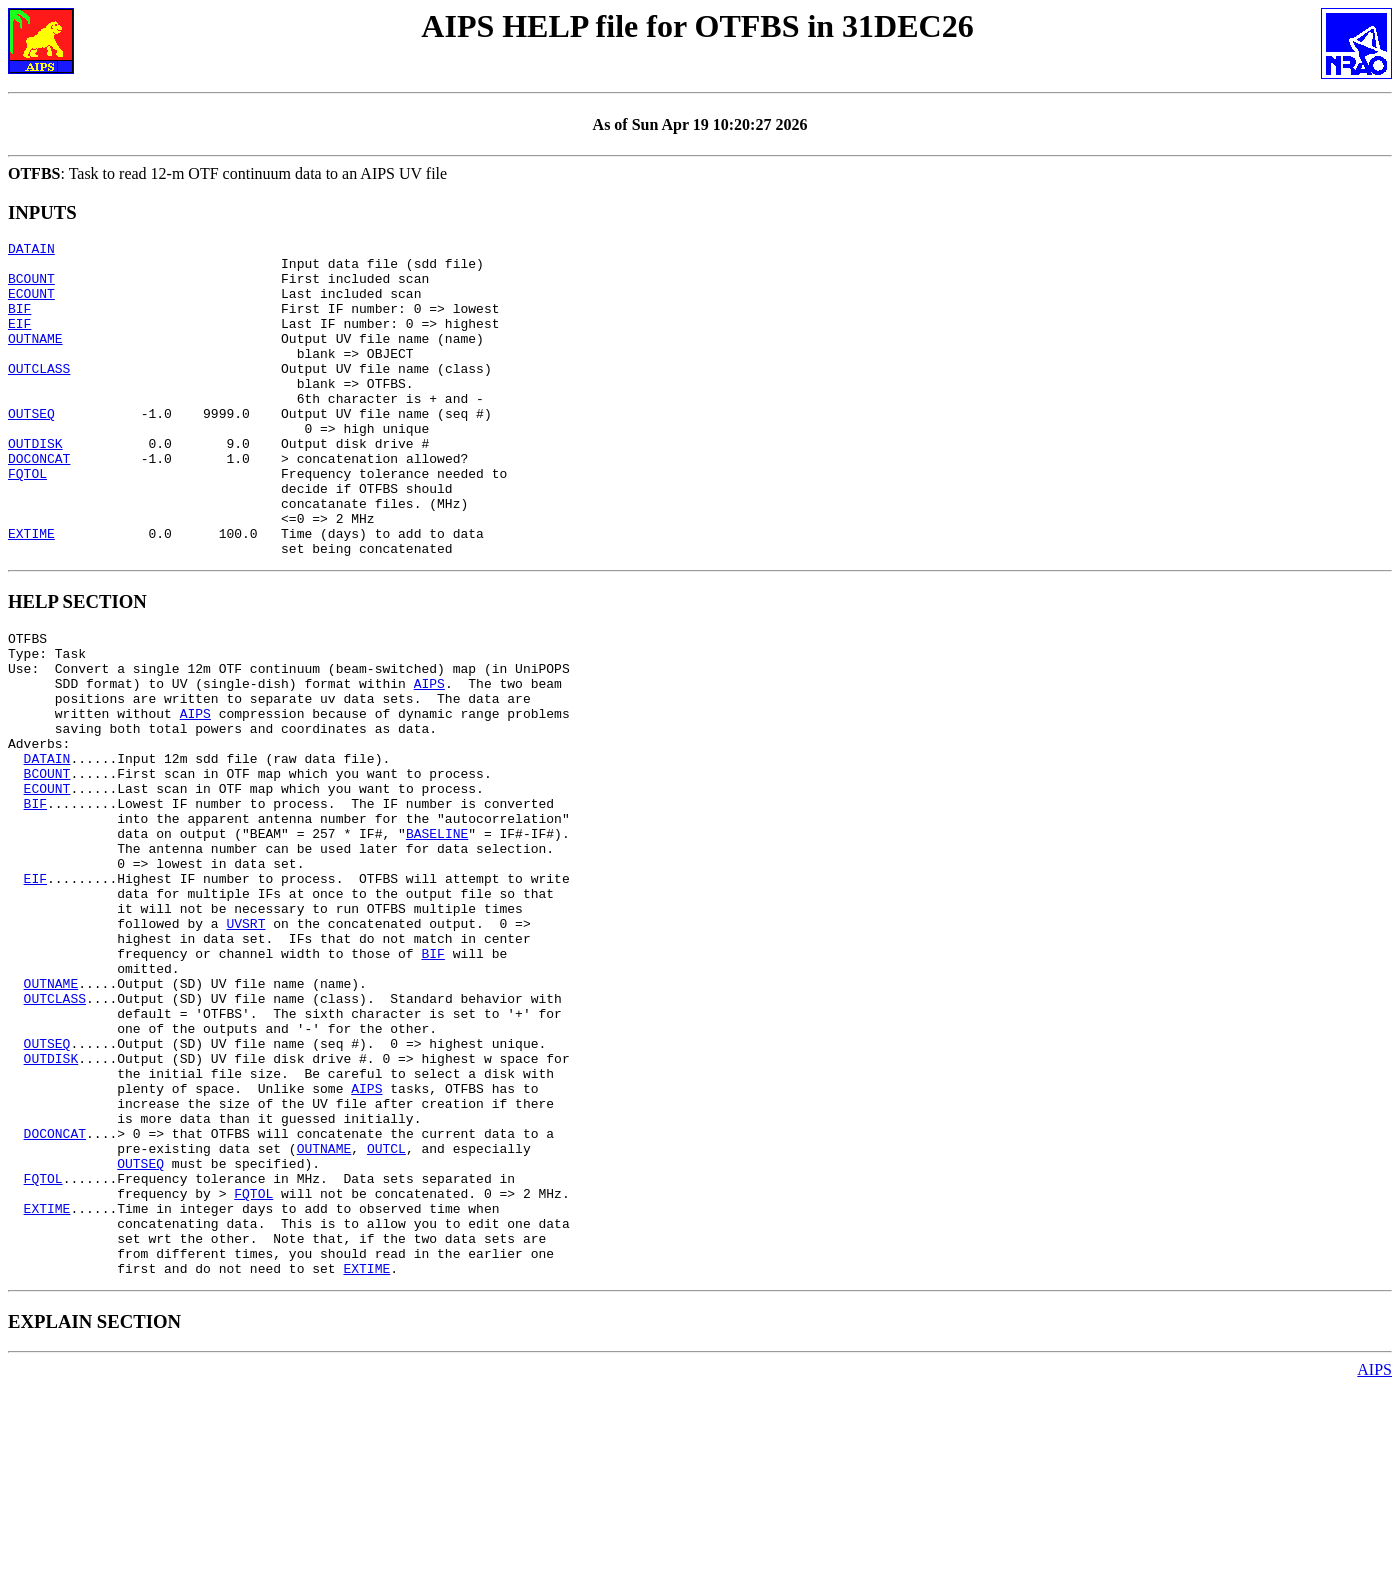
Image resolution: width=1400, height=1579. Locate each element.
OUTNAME (35, 359)
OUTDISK (35, 485)
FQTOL (27, 521)
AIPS (429, 758)
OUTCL (386, 1316)
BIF (19, 323)
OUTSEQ (31, 449)
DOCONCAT (39, 503)
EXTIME (31, 593)
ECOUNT (31, 305)
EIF (19, 341)
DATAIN (31, 251)
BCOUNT (31, 287)
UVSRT (245, 1046)
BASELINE (437, 938)
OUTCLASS (39, 395)
